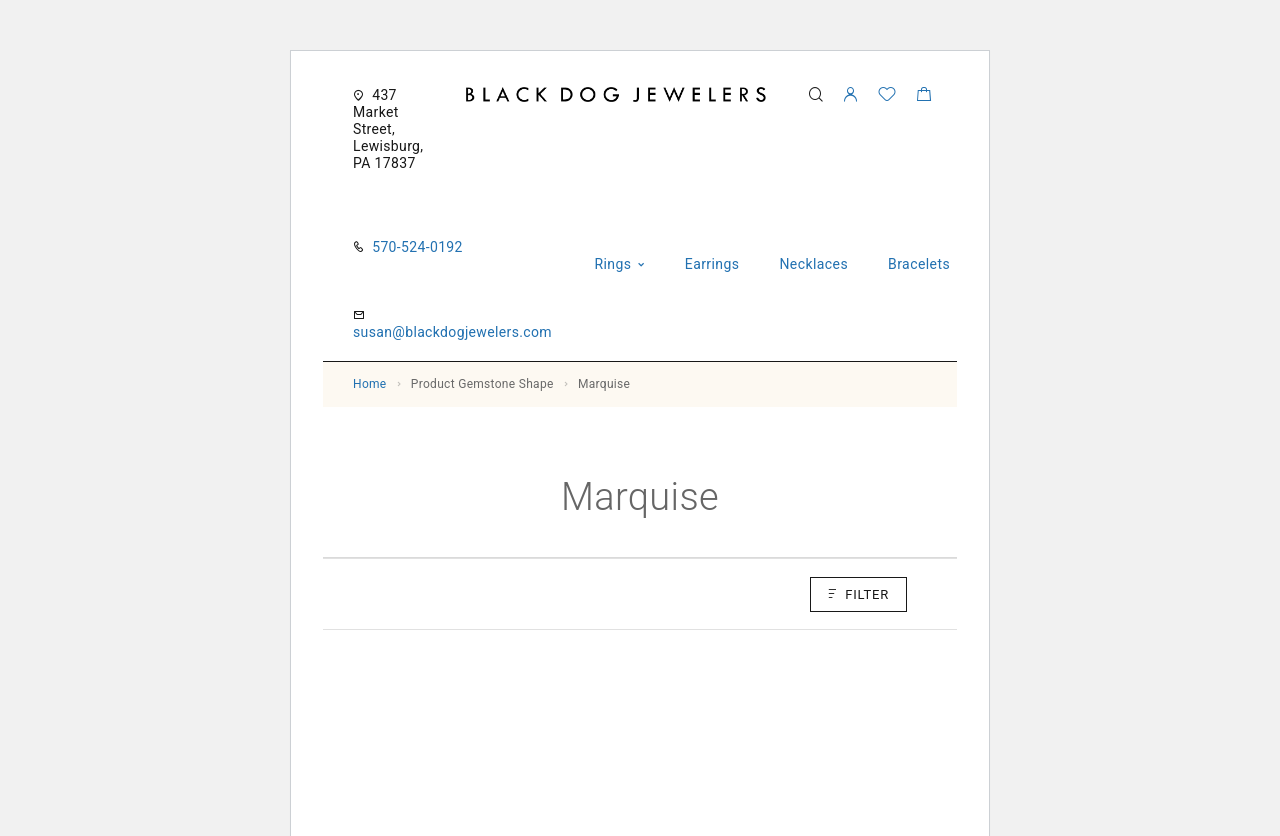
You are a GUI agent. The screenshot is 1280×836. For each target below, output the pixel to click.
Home (370, 384)
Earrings (712, 264)
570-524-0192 (417, 247)
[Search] (815, 95)
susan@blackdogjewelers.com (452, 332)
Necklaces (813, 264)
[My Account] (850, 95)
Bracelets (919, 264)
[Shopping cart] (923, 97)
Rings (612, 264)
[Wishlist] (887, 97)
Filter (858, 594)
